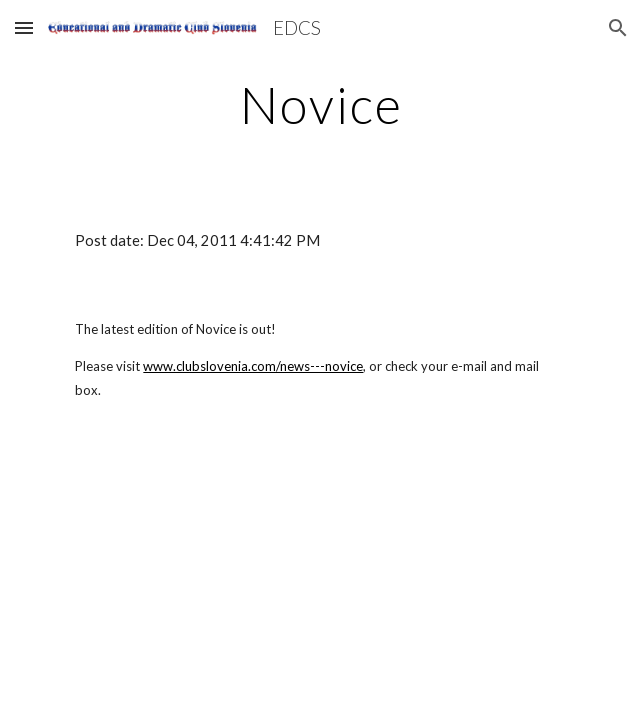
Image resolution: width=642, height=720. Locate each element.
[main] (320, 105)
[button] (24, 27)
